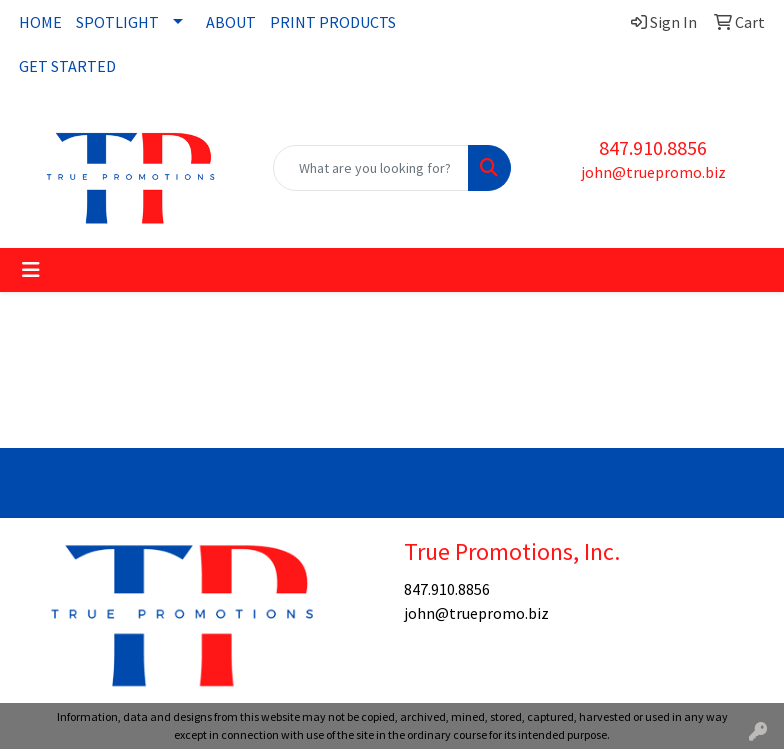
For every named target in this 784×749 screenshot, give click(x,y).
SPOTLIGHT (117, 22)
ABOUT (231, 22)
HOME (40, 22)
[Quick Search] (370, 168)
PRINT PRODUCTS (333, 22)
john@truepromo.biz (653, 172)
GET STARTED (67, 66)
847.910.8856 (653, 147)
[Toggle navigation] (31, 270)
